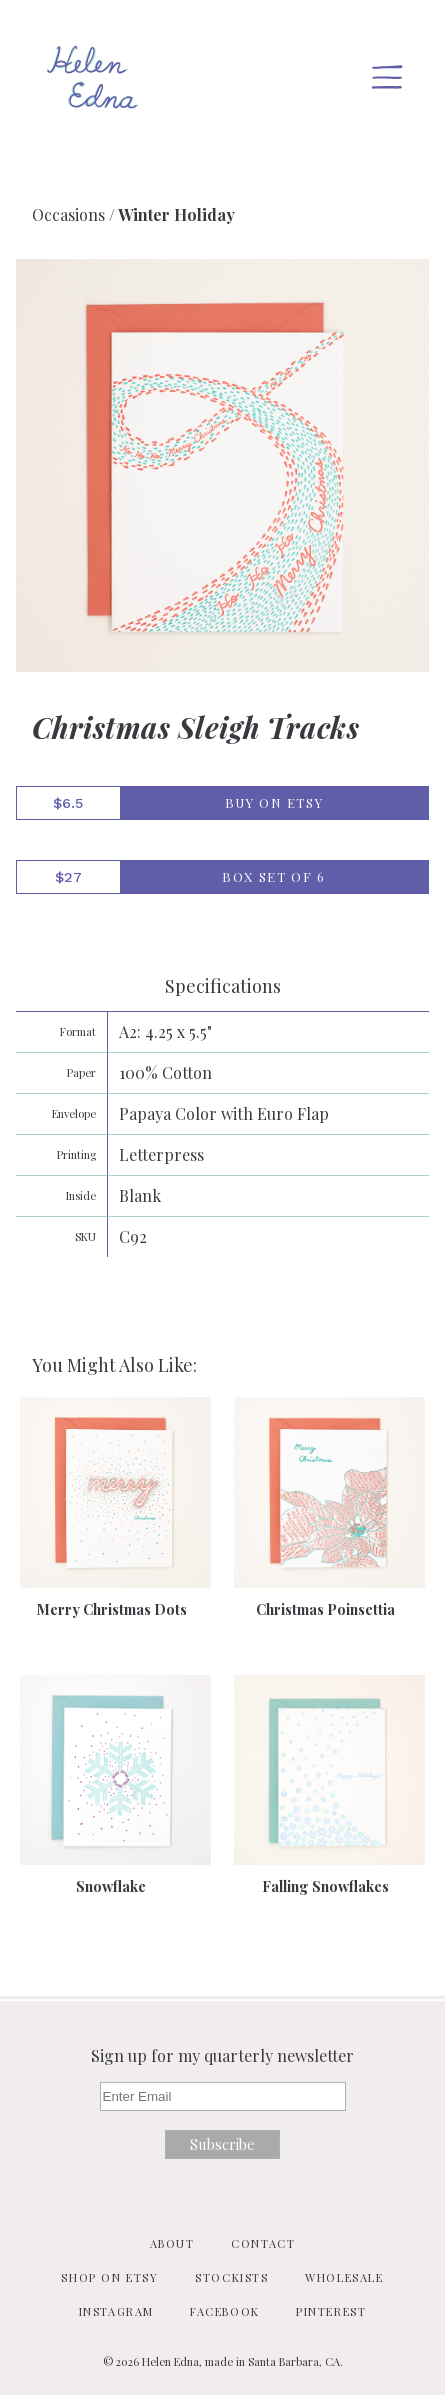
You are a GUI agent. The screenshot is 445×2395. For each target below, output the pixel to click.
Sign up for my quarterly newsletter (222, 2055)
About (172, 2243)
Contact (263, 2243)
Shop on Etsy (109, 2277)
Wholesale (344, 2277)
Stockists (231, 2277)
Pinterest (331, 2311)
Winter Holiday (176, 214)
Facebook (225, 2311)
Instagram (116, 2311)
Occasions (68, 214)
